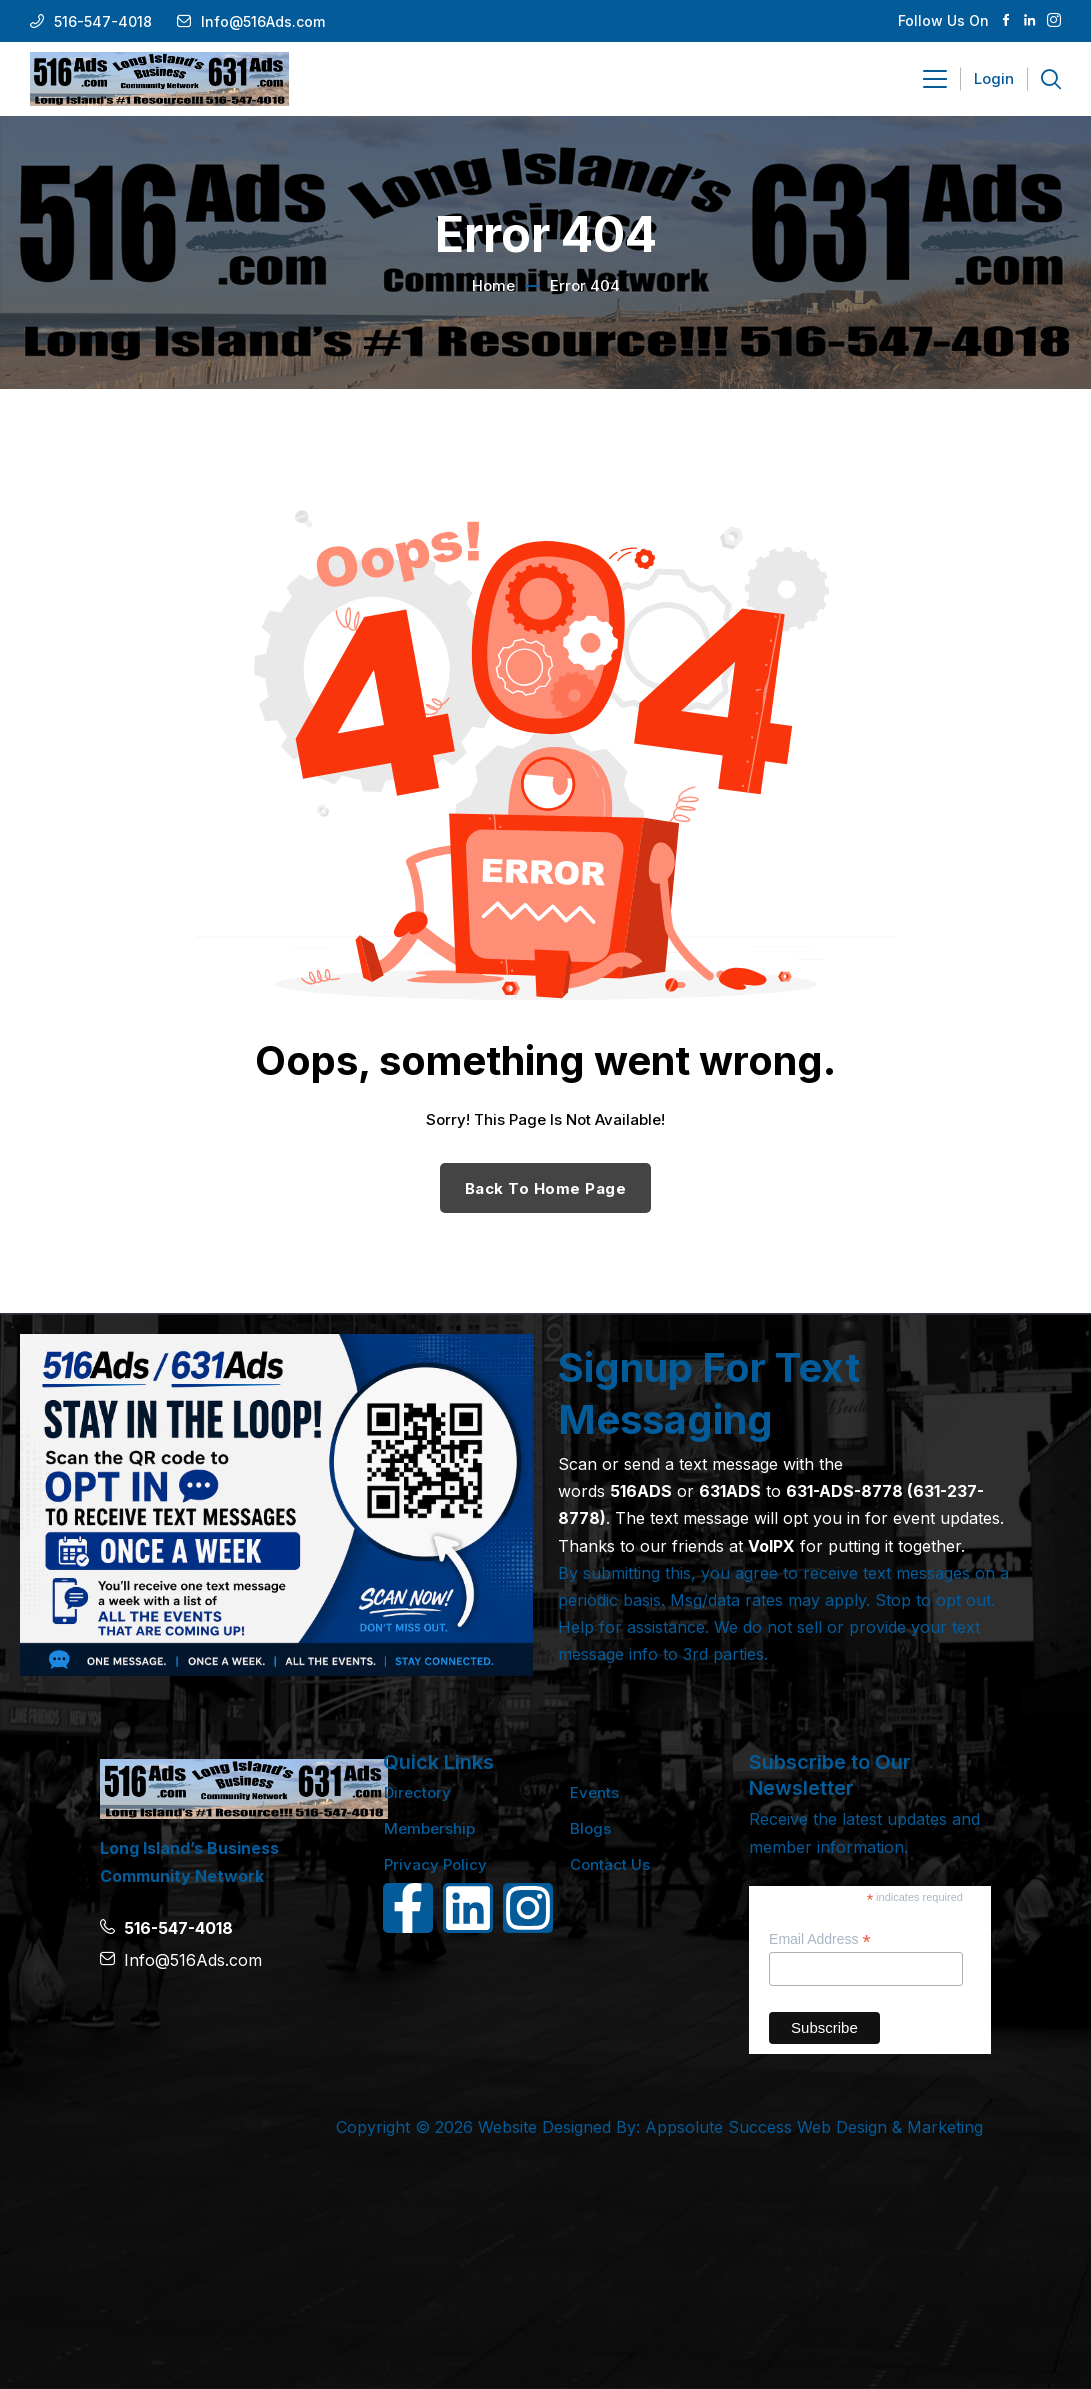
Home (493, 285)
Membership (429, 1828)
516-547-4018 (103, 21)
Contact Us (610, 1864)
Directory (417, 1792)
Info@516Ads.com (263, 21)
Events (594, 1792)
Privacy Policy (435, 1864)
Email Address (820, 1939)
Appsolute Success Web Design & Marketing (814, 2127)
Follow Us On (943, 20)
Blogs (590, 1828)
